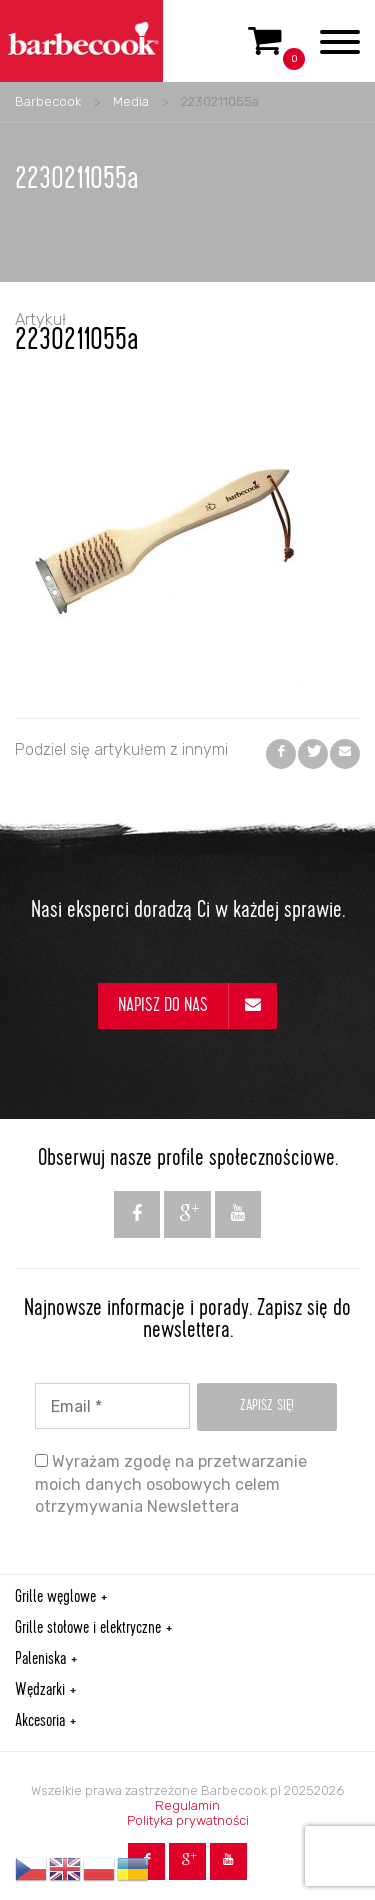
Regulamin (187, 1805)
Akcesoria (40, 1722)
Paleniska (40, 1660)
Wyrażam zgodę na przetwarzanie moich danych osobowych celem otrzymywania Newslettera (171, 1484)
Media (131, 101)
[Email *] (112, 1406)
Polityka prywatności (188, 1820)
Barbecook (48, 101)
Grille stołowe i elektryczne (88, 1629)
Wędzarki (40, 1691)
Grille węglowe (55, 1598)
